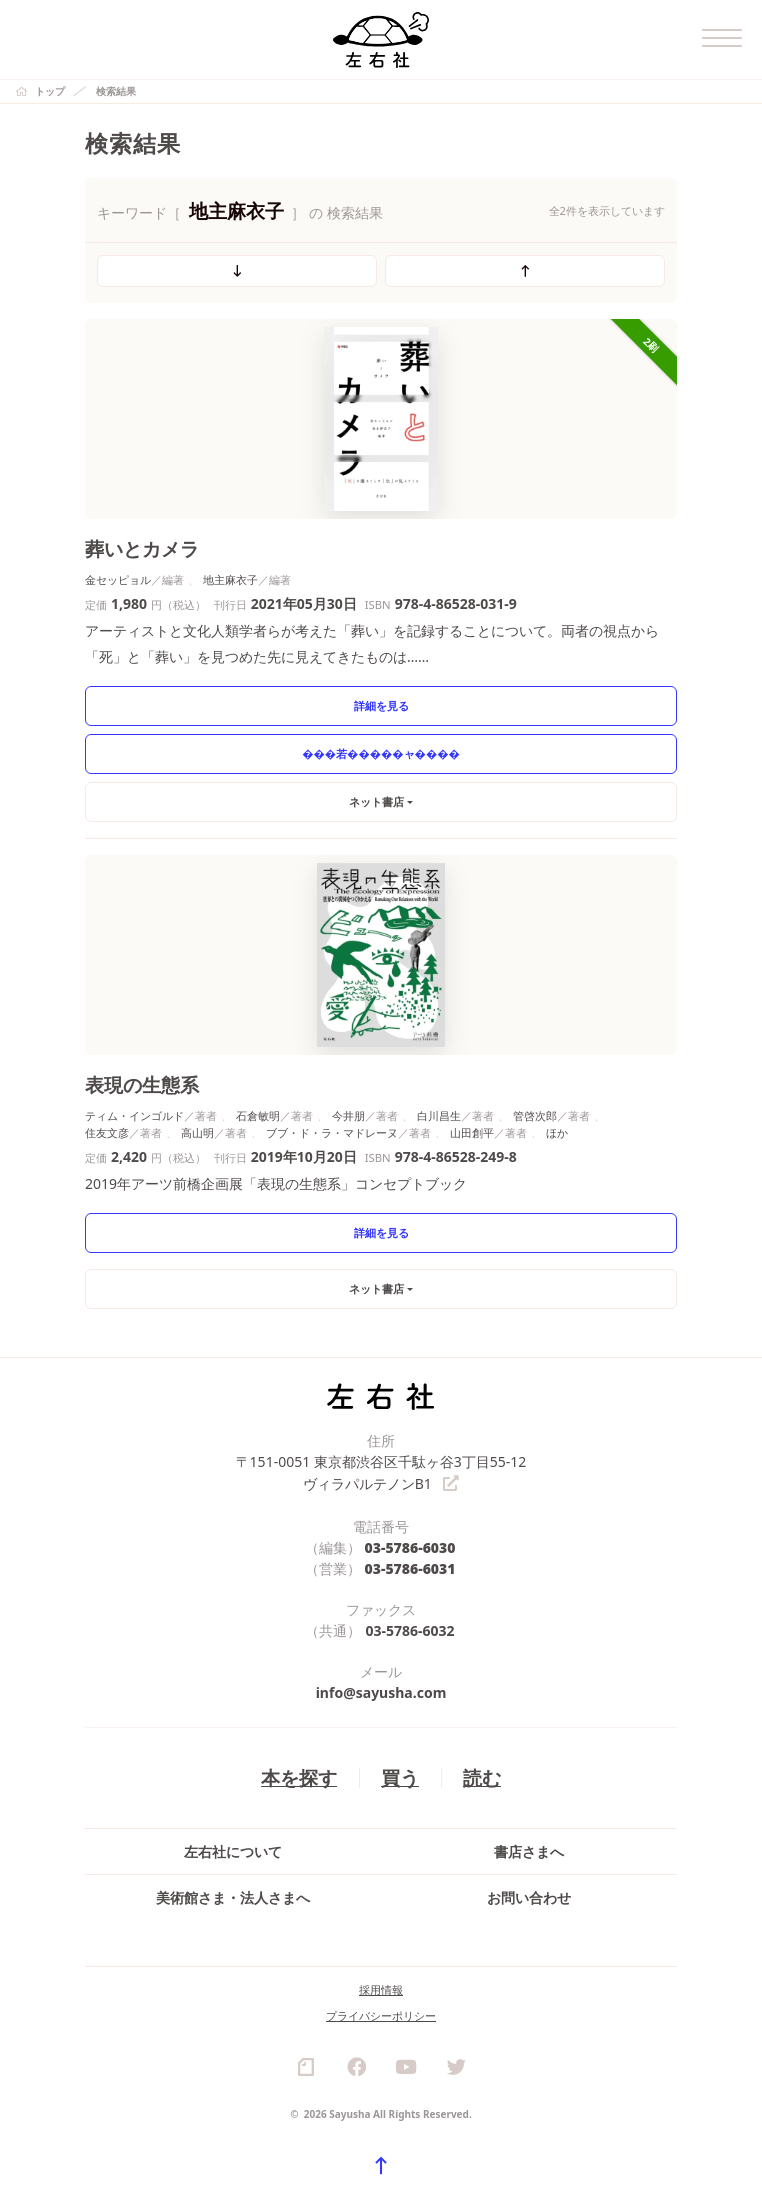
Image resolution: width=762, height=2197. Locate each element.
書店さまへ (529, 1850)
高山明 (197, 1132)
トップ (50, 91)
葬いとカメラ (142, 548)
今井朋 (348, 1115)
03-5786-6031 (410, 1566)
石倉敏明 (258, 1115)
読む (482, 1775)
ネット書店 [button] (376, 801)
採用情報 (381, 1988)
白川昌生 (439, 1115)
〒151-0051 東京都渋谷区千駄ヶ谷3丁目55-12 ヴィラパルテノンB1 (381, 1472)
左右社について (233, 1850)
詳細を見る (381, 705)
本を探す (299, 1775)
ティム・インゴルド (134, 1115)
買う (400, 1775)
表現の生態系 (142, 1084)
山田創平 (472, 1132)
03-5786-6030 (410, 1545)
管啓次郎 (535, 1115)
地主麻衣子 (230, 579)
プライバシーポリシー (381, 2014)
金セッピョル (118, 579)
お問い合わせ (529, 1896)
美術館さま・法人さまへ (233, 1896)
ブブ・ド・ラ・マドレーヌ (332, 1132)
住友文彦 (107, 1132)
